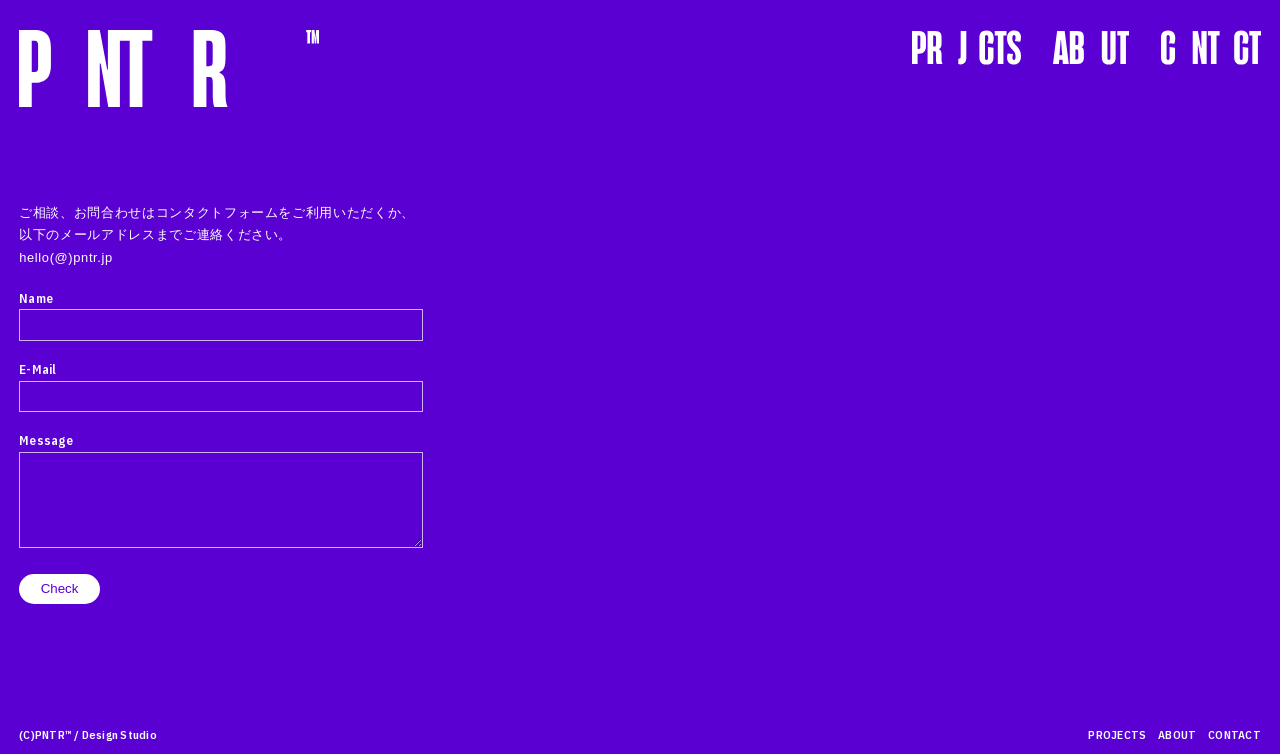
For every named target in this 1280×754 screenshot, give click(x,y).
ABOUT (1177, 734)
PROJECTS (1117, 734)
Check (68, 588)
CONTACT (1234, 734)
